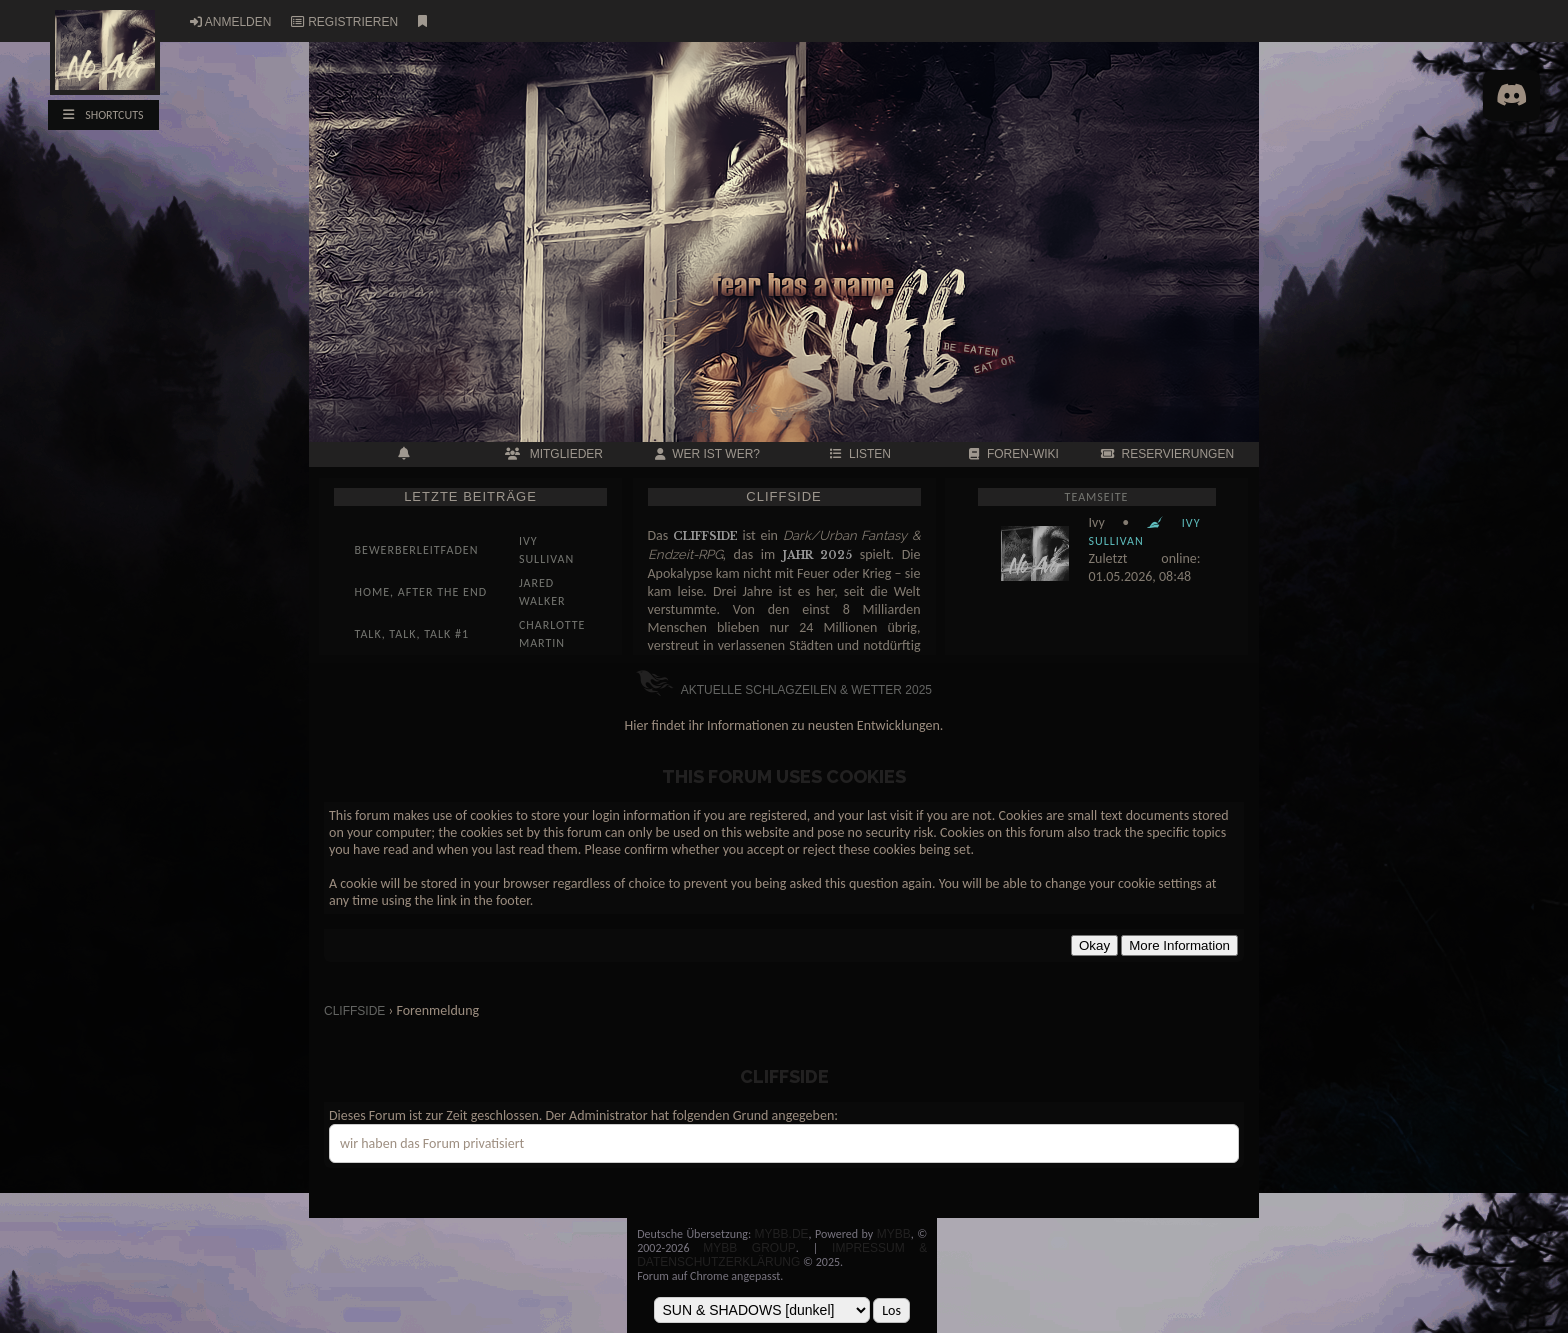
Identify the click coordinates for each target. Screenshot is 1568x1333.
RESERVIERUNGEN (1167, 454)
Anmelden (238, 22)
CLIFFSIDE (354, 1011)
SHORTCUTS (103, 115)
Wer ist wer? (707, 454)
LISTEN (860, 454)
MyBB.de (782, 1234)
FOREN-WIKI (1014, 454)
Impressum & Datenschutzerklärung (782, 1255)
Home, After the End (421, 592)
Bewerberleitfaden (417, 550)
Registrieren (353, 22)
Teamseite (1097, 497)
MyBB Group (749, 1248)
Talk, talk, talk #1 (412, 634)
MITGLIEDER (554, 454)
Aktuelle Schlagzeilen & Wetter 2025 (784, 690)
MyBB (894, 1234)
